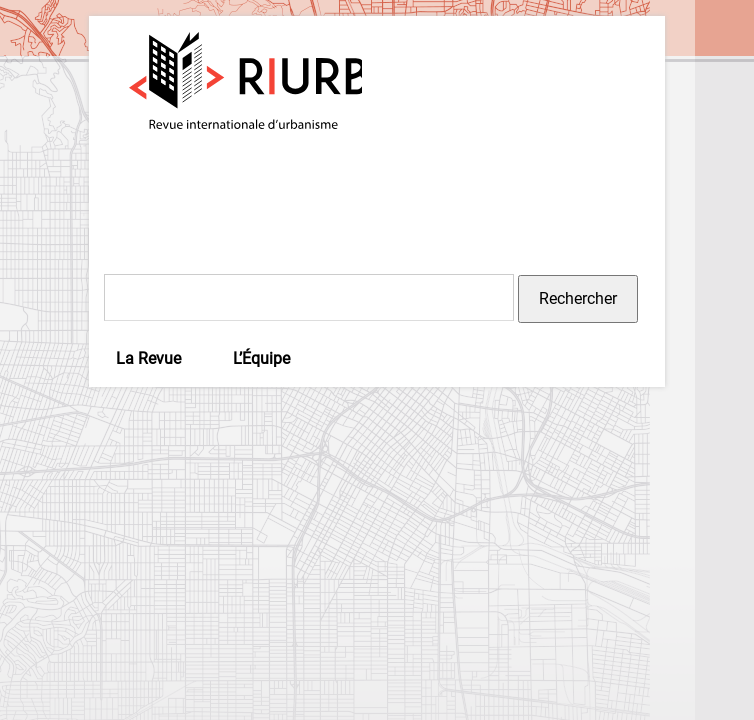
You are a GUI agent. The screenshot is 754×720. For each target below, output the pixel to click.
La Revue (148, 358)
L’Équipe (261, 358)
